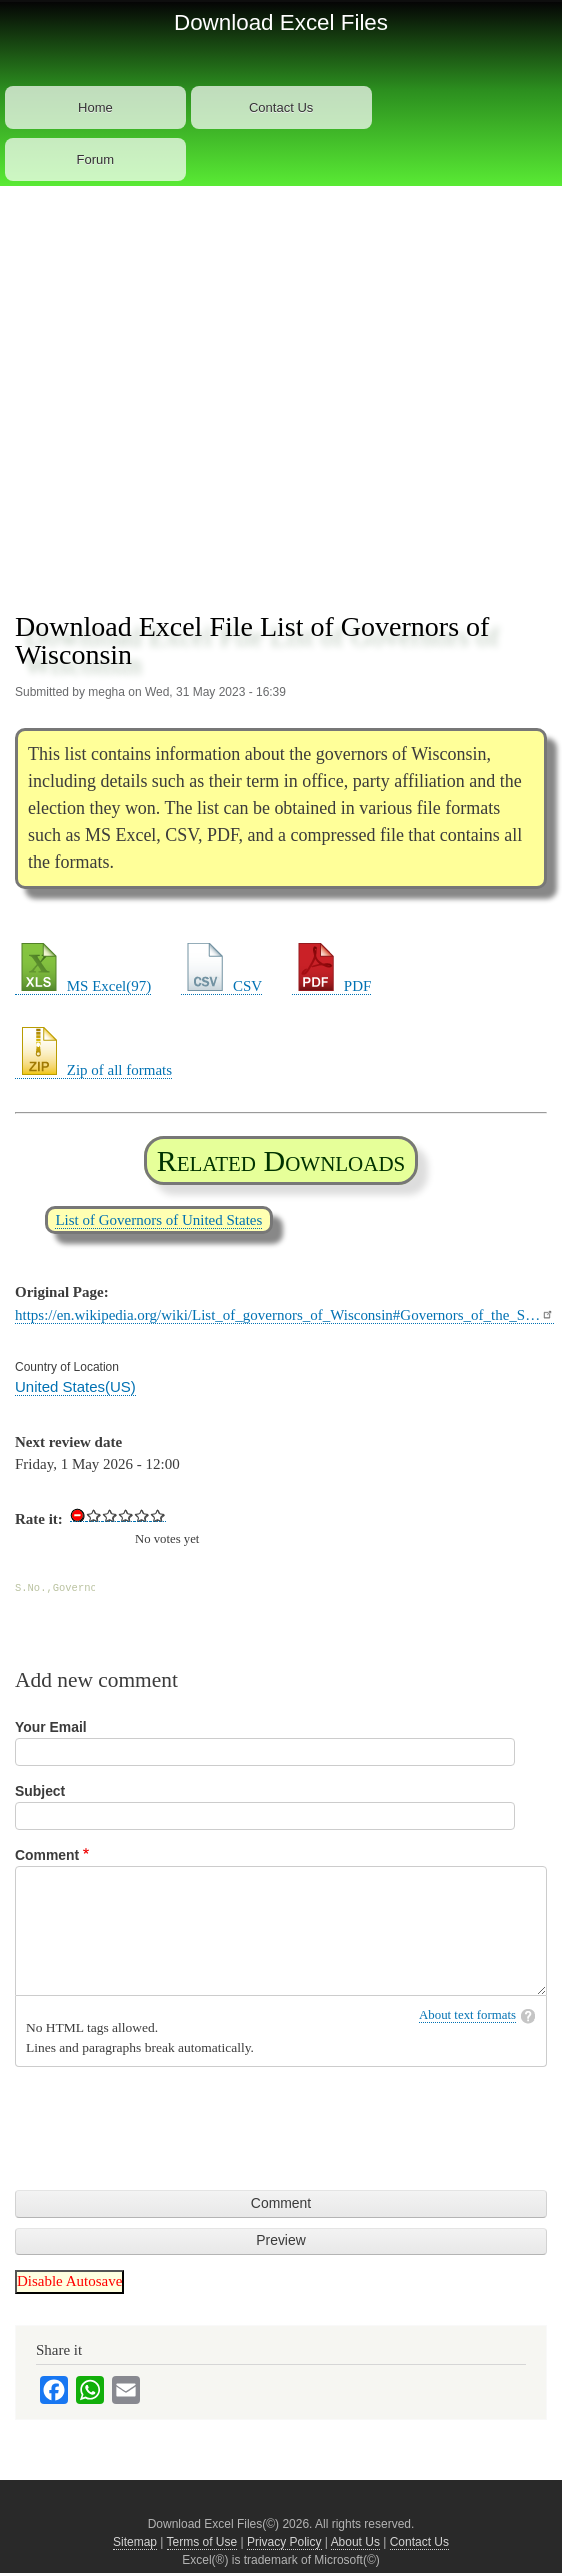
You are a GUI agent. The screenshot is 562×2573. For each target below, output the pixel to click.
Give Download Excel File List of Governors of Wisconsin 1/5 (94, 1515)
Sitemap (135, 2542)
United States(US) (75, 1386)
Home (95, 107)
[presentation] (167, 2116)
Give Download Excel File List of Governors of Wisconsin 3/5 (126, 1515)
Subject (40, 1791)
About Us (355, 2542)
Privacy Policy (284, 2542)
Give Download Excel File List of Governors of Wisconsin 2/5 (110, 1515)
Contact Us (281, 107)
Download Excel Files (281, 22)
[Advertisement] (194, 390)
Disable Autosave (69, 2281)
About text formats (467, 2015)
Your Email (51, 1727)
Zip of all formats (93, 1070)
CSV (221, 986)
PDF (331, 986)
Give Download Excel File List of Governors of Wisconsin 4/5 (142, 1515)
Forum (96, 159)
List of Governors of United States (158, 1220)
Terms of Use (202, 2542)
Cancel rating (78, 1515)
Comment (47, 1855)
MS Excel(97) (83, 986)
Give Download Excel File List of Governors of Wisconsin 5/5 (158, 1515)
